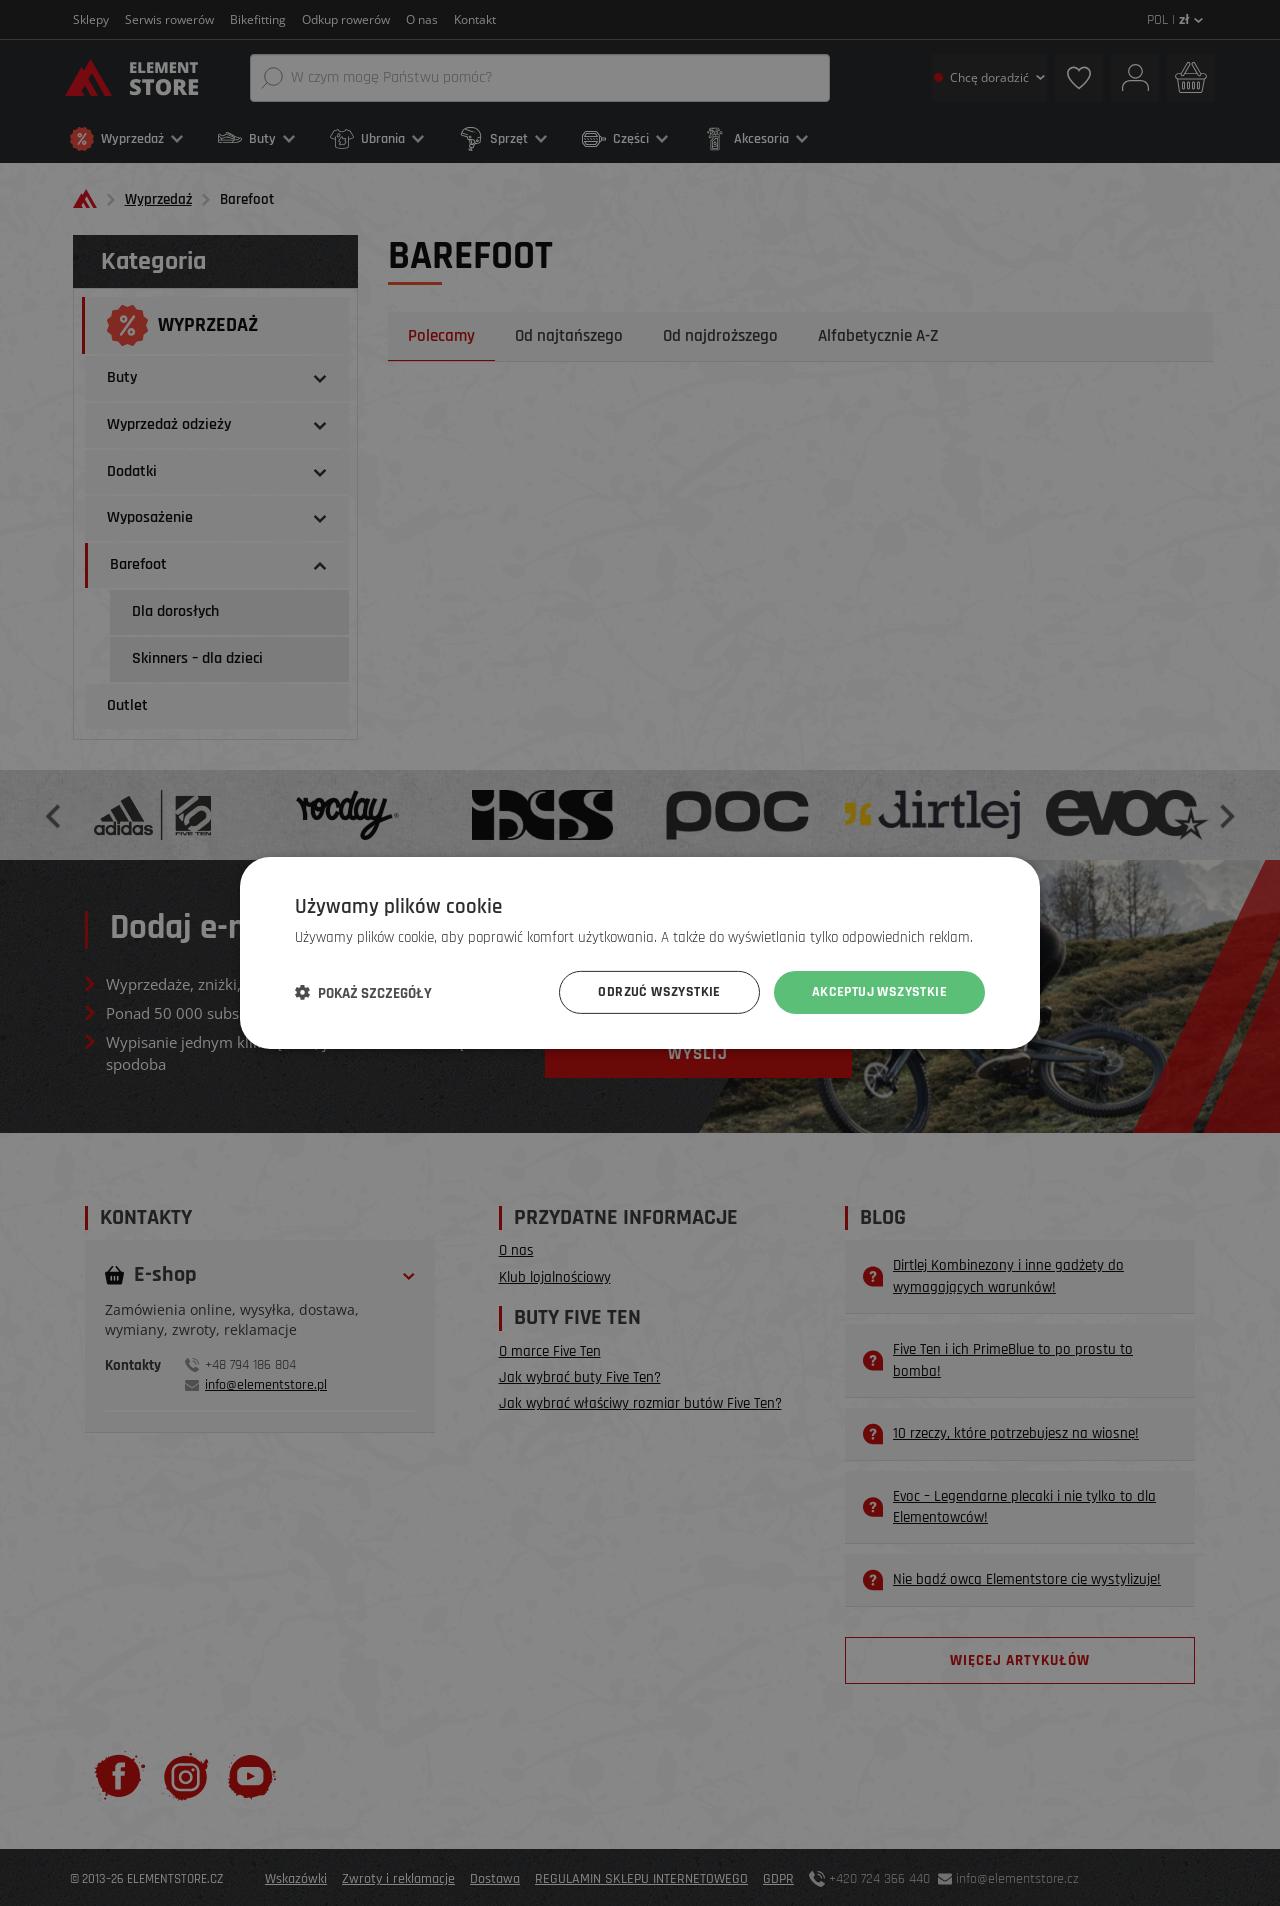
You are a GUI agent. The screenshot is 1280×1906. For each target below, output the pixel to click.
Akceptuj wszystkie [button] (879, 992)
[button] (363, 993)
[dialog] (640, 953)
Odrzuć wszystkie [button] (659, 992)
